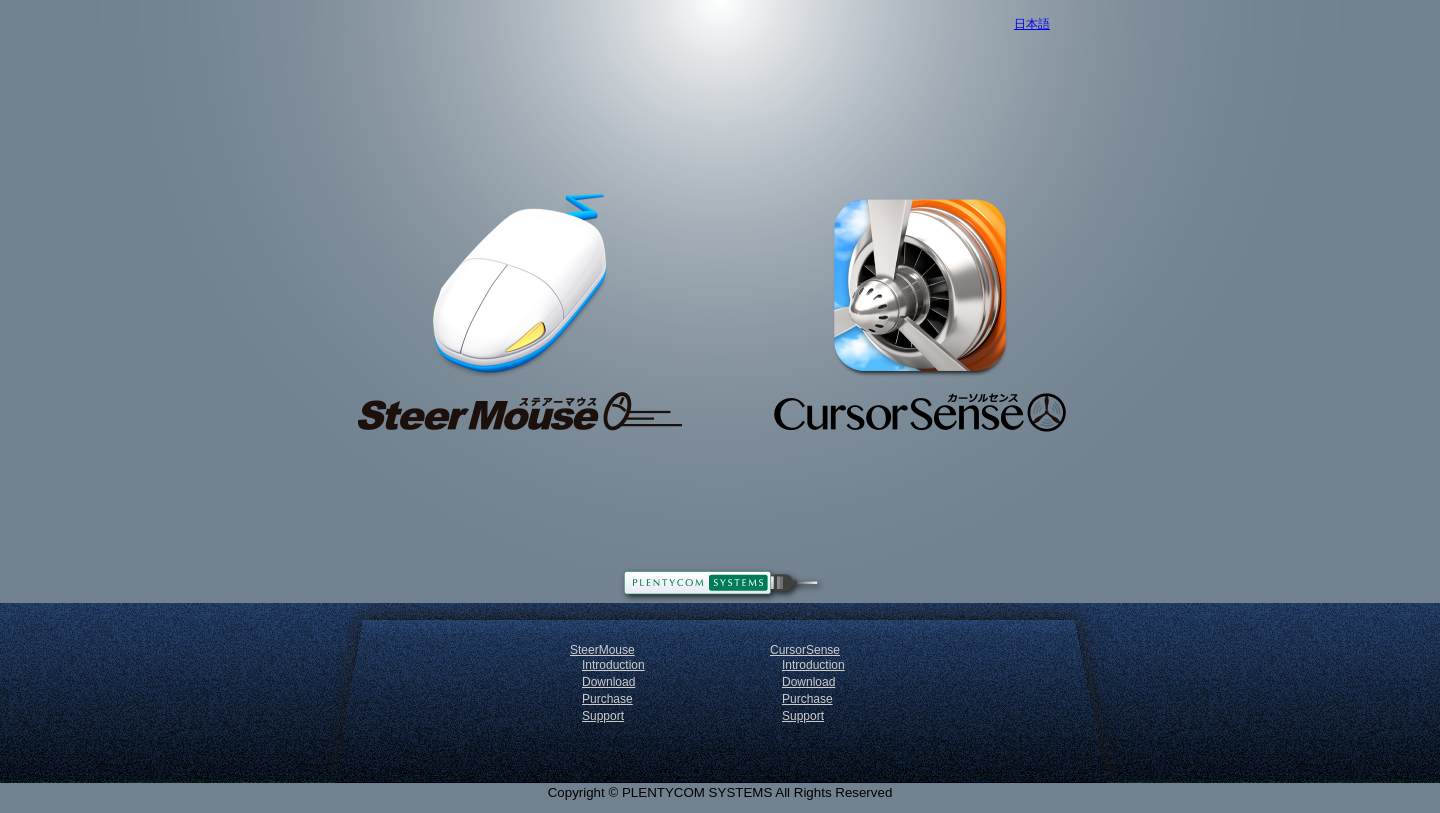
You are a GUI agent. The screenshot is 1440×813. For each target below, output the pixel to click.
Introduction (613, 665)
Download (608, 682)
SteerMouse (602, 650)
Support (603, 716)
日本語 (1032, 24)
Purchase (607, 699)
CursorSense (805, 650)
